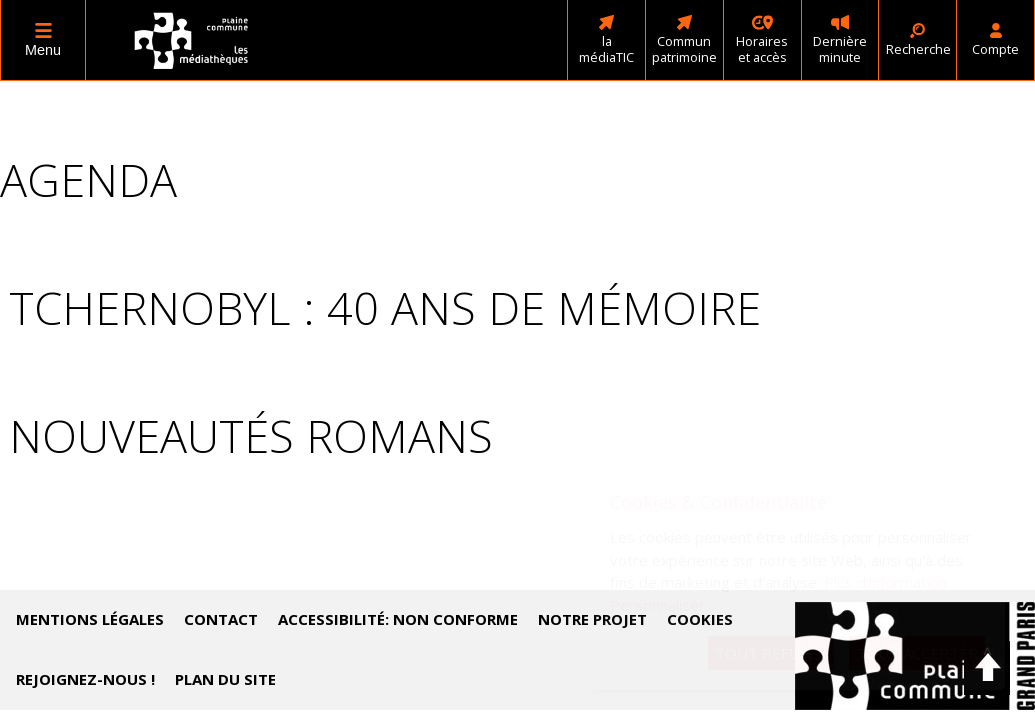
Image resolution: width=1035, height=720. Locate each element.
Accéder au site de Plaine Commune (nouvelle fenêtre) (915, 656)
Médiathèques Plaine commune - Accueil (192, 40)
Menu (43, 50)
